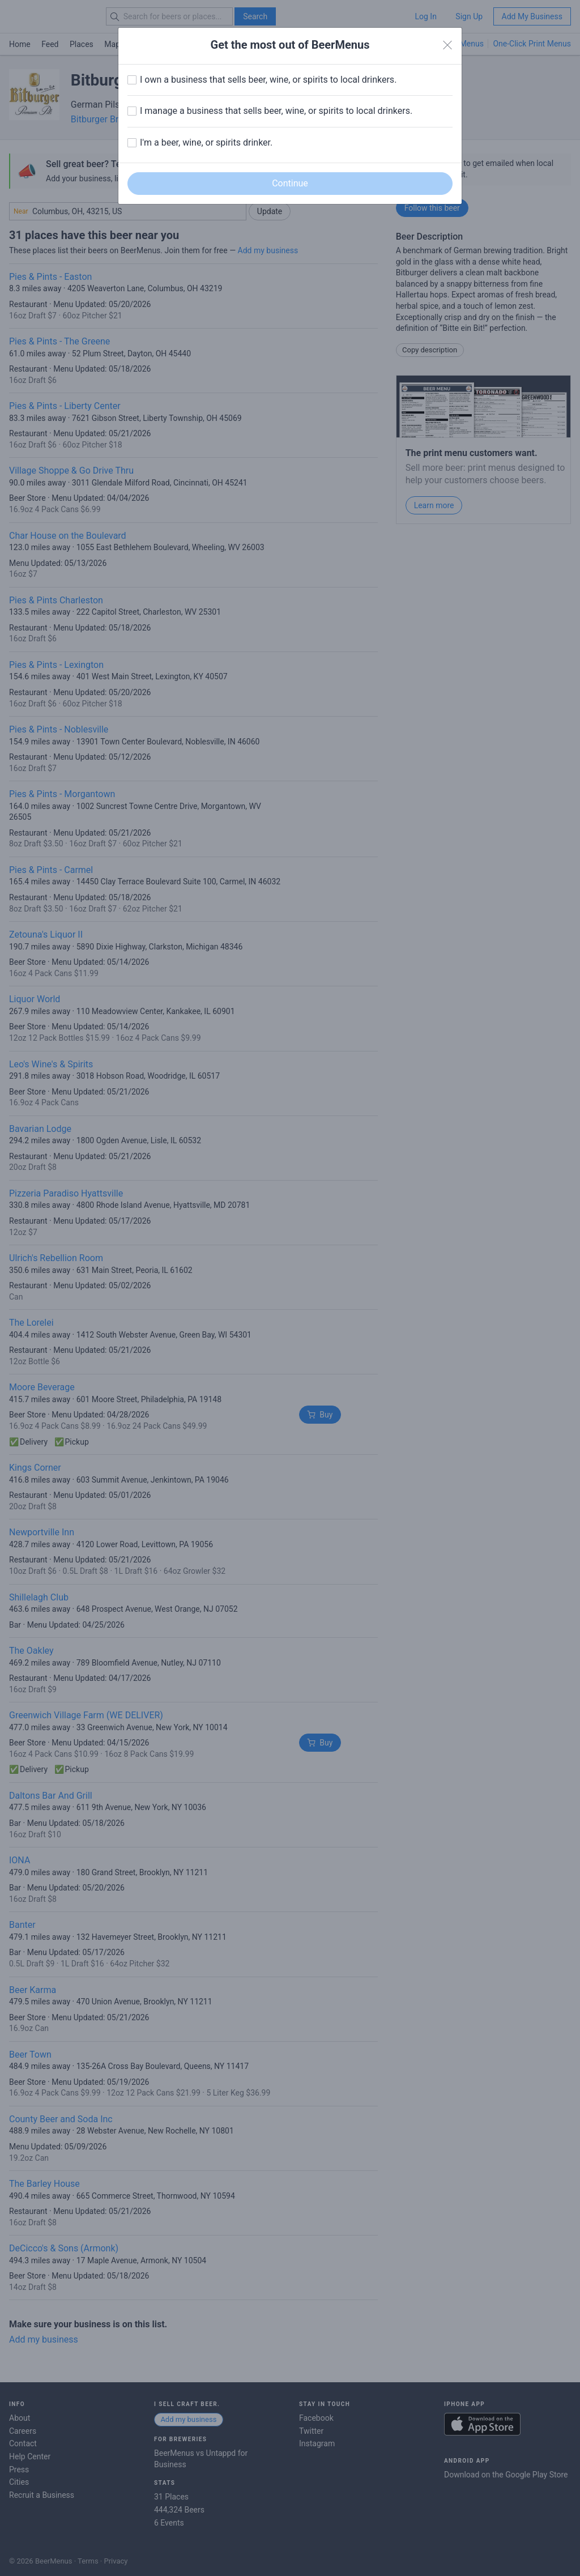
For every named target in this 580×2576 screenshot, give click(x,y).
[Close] (447, 45)
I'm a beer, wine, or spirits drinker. (206, 142)
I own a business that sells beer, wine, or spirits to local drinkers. (268, 79)
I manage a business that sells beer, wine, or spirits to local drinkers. (276, 110)
